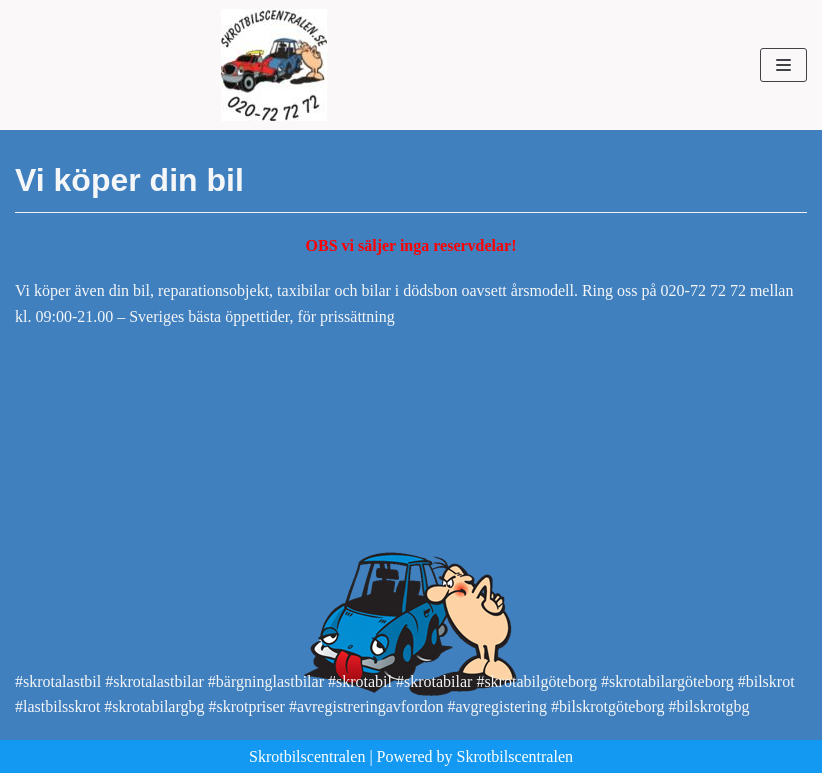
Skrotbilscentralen (307, 756)
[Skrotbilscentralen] (274, 65)
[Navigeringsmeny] (783, 65)
